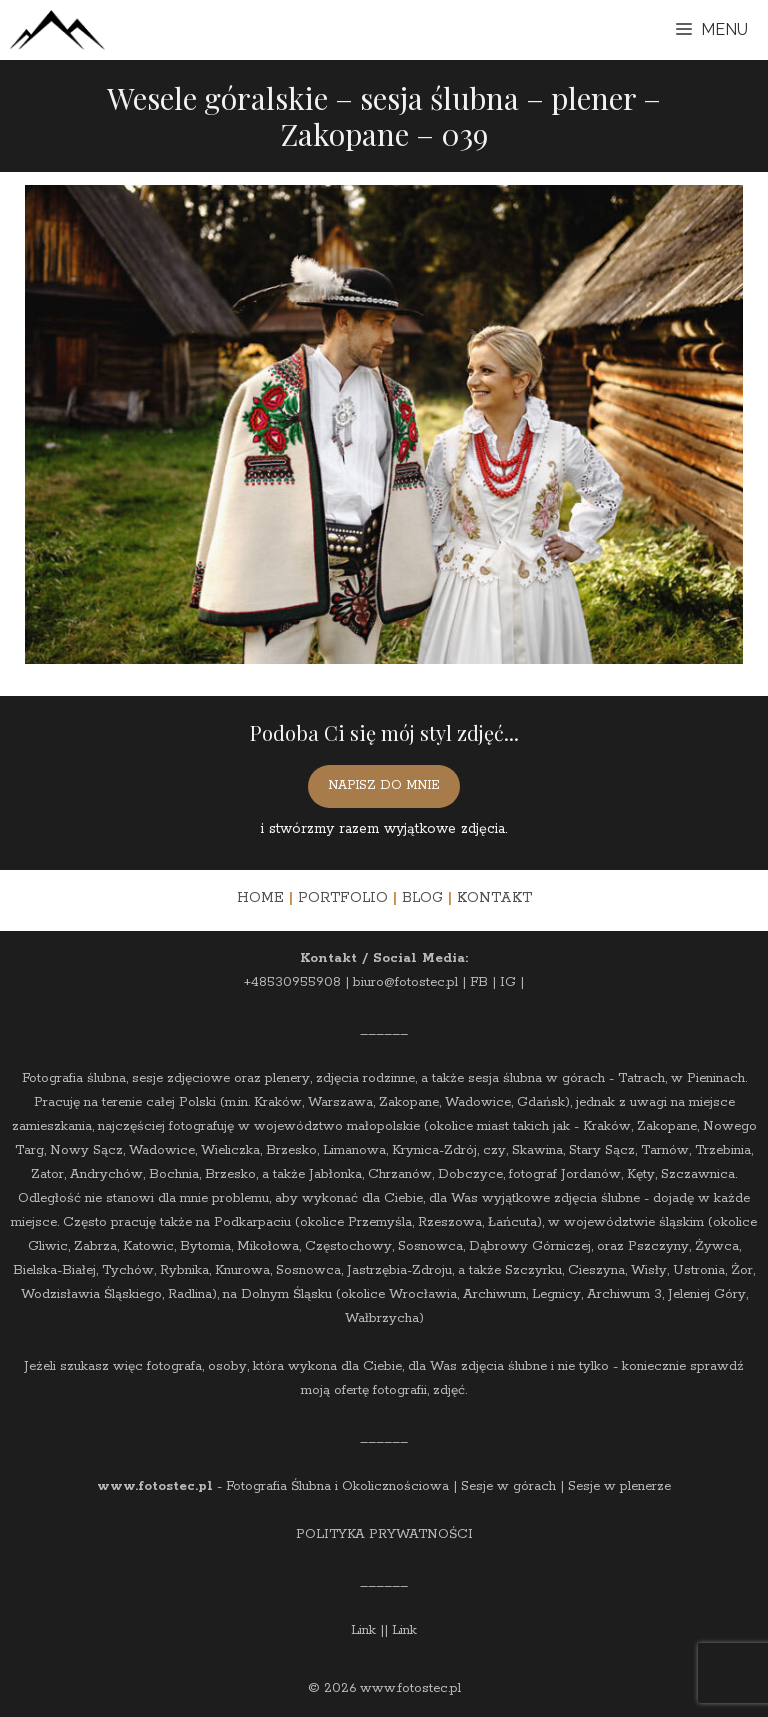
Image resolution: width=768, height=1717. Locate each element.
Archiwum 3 (624, 1294)
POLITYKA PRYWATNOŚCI (384, 1534)
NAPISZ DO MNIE (384, 785)
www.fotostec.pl (155, 1486)
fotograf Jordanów (565, 1174)
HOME (260, 898)
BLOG (422, 898)
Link (363, 1630)
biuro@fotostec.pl (405, 982)
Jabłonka (335, 1174)
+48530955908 (292, 982)
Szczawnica (698, 1174)
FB (479, 982)
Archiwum (494, 1294)
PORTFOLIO (343, 898)
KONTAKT (494, 898)
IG (508, 982)
